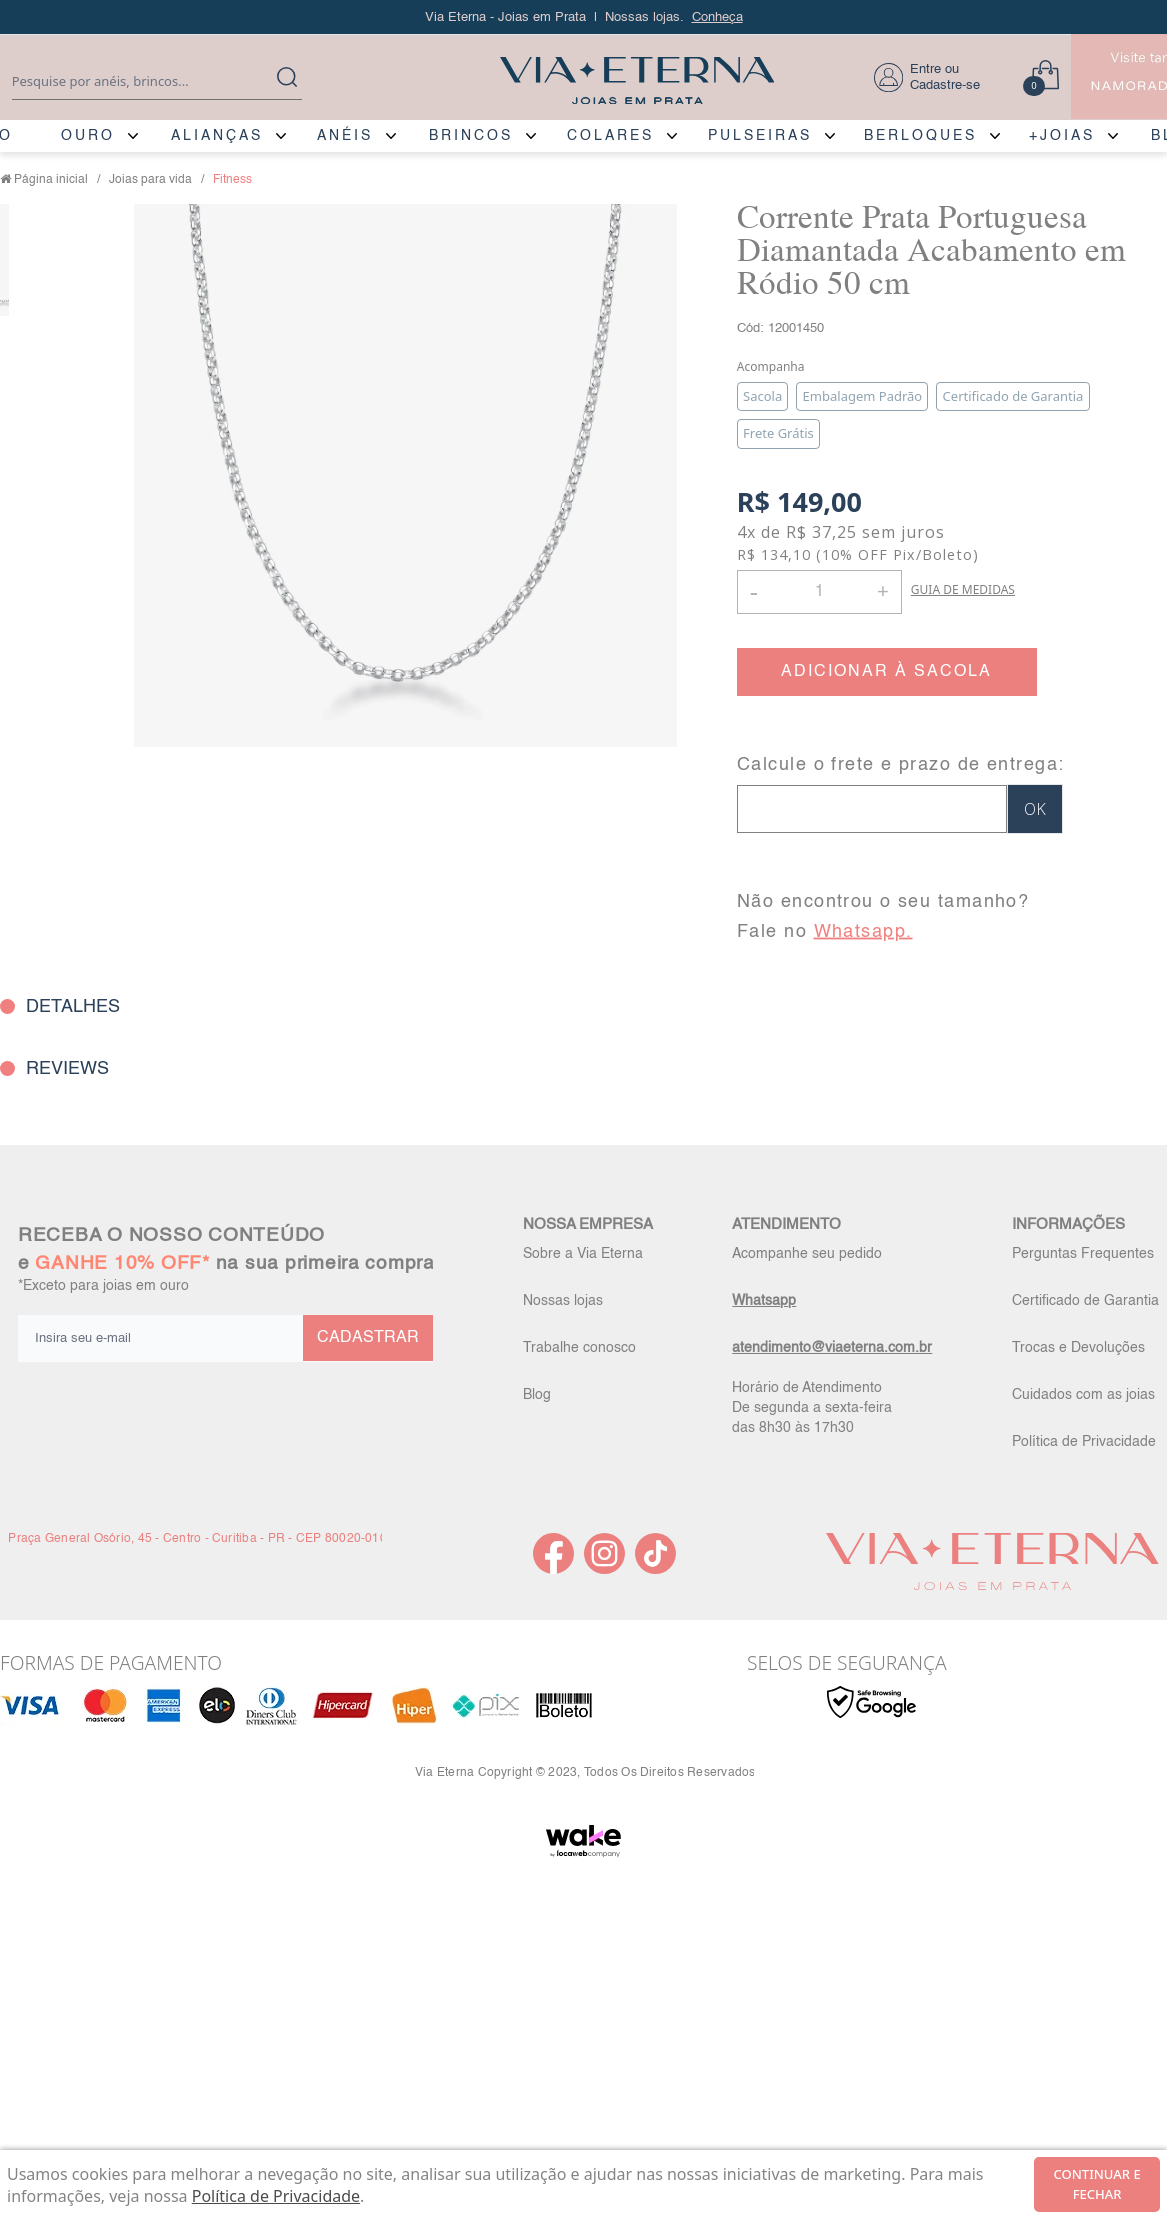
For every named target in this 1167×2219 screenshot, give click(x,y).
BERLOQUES (920, 136)
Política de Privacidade (1084, 1442)
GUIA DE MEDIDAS (963, 589)
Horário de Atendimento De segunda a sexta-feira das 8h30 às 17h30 (812, 1408)
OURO (88, 136)
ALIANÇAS (217, 136)
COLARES (610, 136)
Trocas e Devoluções (1078, 1348)
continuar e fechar (1097, 2184)
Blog (537, 1395)
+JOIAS (1062, 136)
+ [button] (883, 590)
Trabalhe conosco (579, 1348)
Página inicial (51, 180)
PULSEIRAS (760, 136)
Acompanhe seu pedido (807, 1254)
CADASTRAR (368, 1338)
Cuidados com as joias (1083, 1395)
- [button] (754, 591)
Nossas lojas (563, 1301)
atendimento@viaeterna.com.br (832, 1348)
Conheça (717, 17)
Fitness (232, 180)
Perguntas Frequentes (1083, 1254)
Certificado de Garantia (1085, 1301)
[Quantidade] (819, 592)
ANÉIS (345, 136)
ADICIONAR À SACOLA (886, 672)
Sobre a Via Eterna (583, 1254)
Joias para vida (150, 180)
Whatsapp (764, 1301)
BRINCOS (471, 136)
